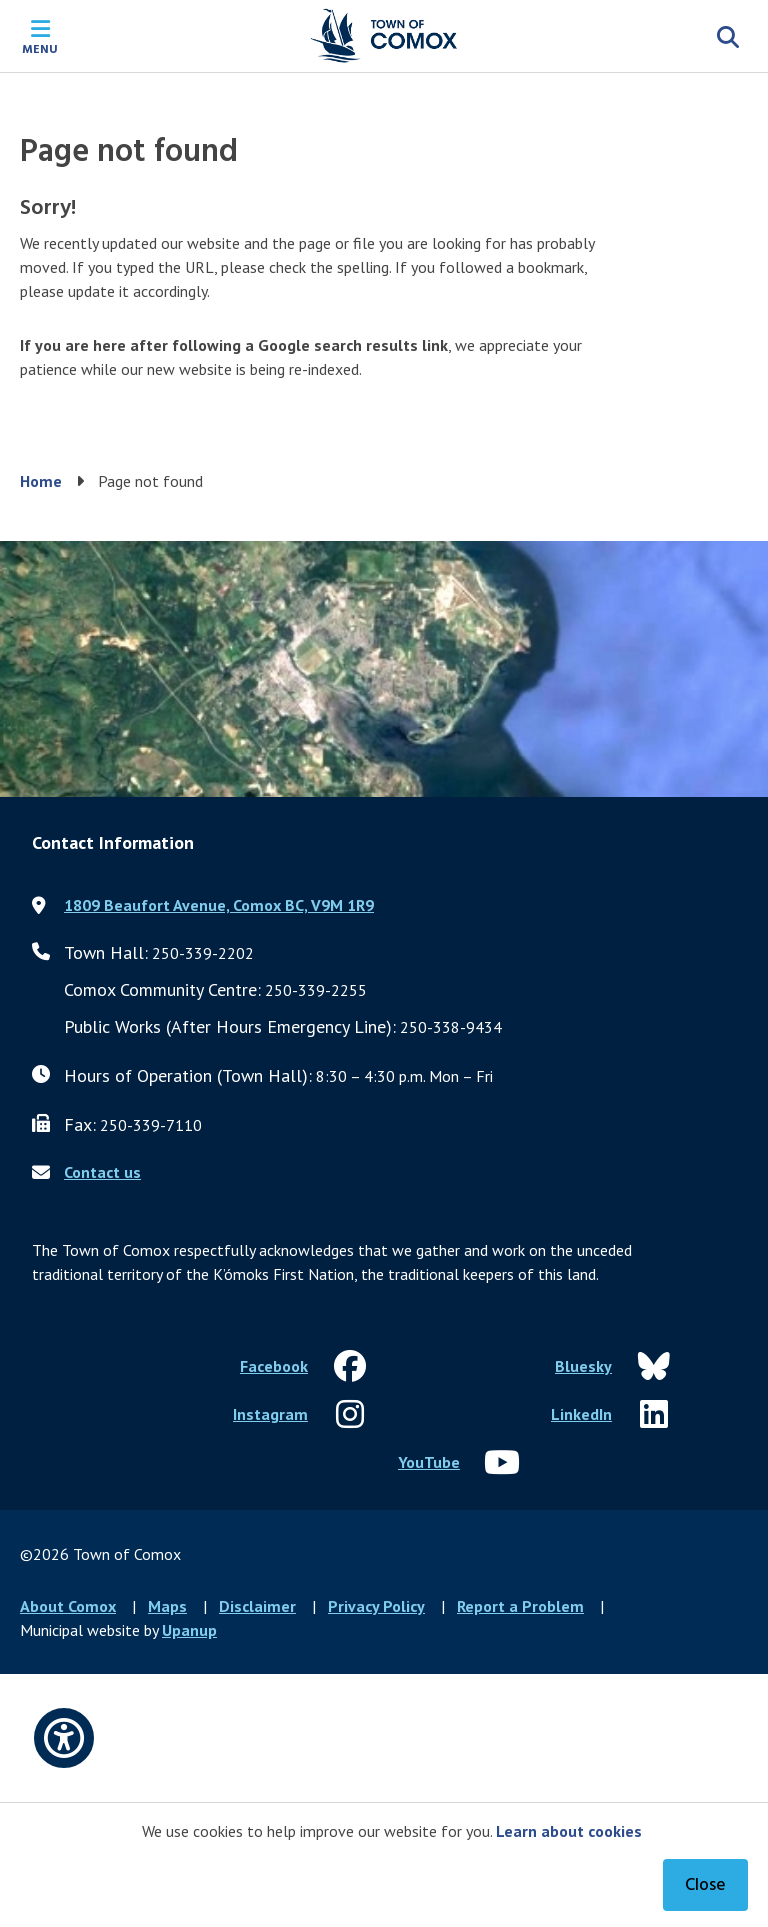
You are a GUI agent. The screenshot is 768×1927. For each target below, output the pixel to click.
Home (41, 481)
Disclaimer (257, 1606)
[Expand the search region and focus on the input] (728, 36)
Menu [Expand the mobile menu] (40, 48)
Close (705, 1885)
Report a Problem (520, 1606)
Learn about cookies (569, 1831)
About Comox (68, 1606)
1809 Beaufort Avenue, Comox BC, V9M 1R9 (219, 905)
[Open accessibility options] (64, 1738)
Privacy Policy (376, 1606)
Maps (167, 1606)
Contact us (102, 1172)
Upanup (189, 1630)
